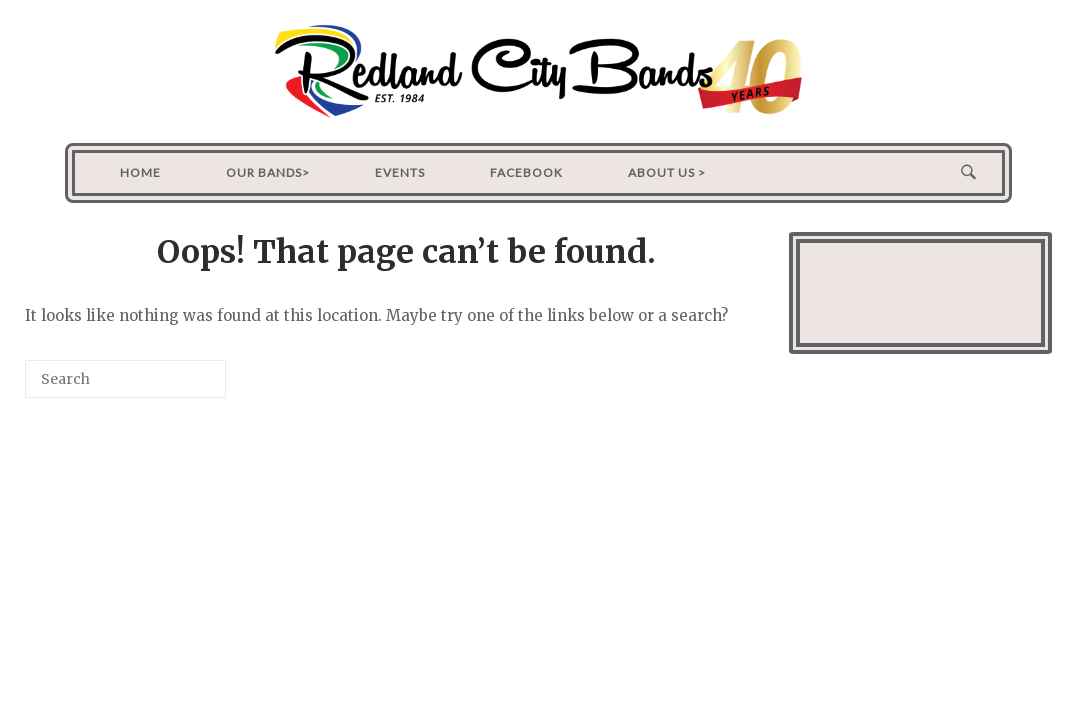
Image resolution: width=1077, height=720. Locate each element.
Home (140, 172)
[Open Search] (968, 173)
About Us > (667, 172)
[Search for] (125, 379)
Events (400, 172)
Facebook (526, 172)
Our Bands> (268, 172)
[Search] (181, 386)
